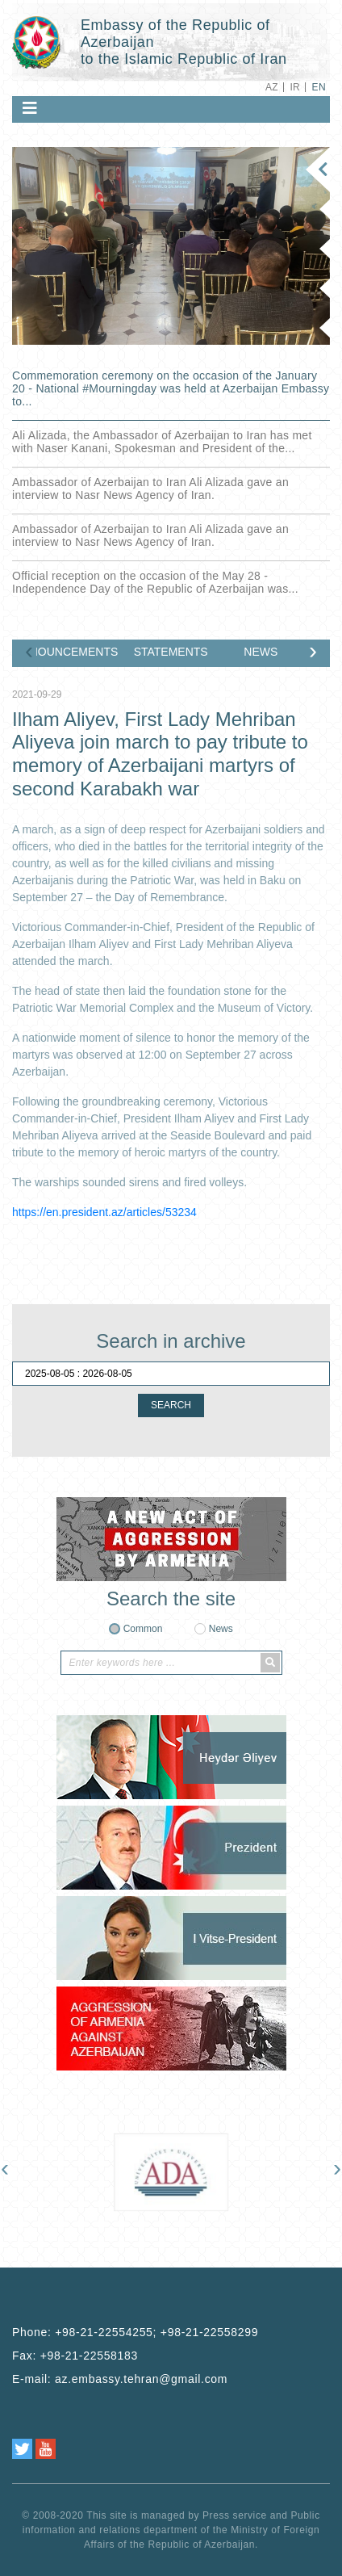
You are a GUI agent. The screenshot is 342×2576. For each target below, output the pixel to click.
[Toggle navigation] (30, 108)
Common (143, 1628)
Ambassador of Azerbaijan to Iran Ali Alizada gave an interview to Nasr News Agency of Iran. (150, 488)
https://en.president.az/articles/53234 (104, 1212)
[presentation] (29, 654)
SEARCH (171, 1405)
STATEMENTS (171, 651)
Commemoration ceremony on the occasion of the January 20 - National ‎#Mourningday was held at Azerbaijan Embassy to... (170, 388)
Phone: (135, 2332)
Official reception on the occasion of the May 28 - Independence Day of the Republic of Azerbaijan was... (155, 582)
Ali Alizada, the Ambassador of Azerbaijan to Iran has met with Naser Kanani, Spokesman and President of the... (162, 442)
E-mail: (119, 2379)
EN (319, 87)
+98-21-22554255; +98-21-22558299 (156, 2332)
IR (295, 87)
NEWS (260, 651)
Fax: (75, 2355)
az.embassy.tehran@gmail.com (141, 2379)
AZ (271, 87)
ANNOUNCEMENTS (77, 651)
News (221, 1628)
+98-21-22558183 (89, 2355)
